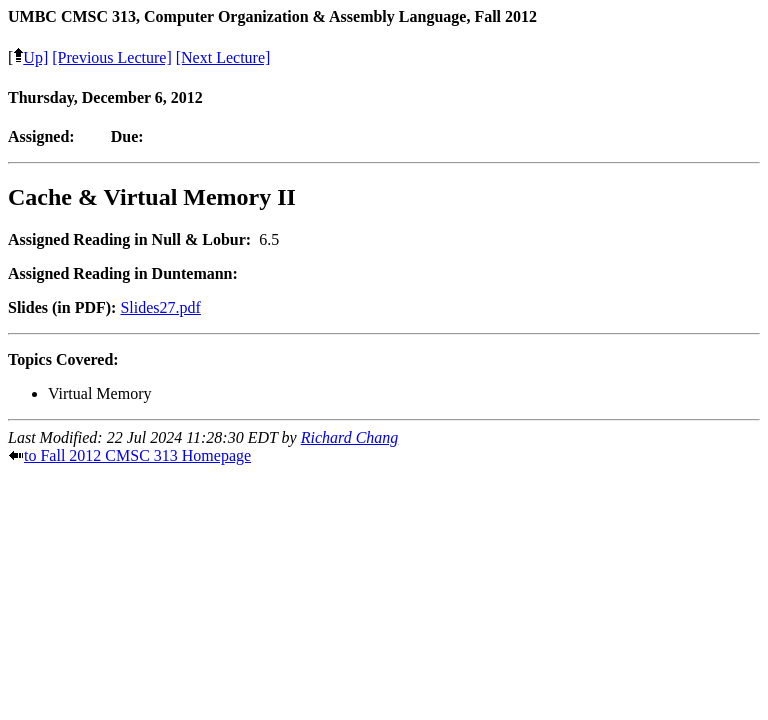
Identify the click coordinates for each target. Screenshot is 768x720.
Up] (30, 57)
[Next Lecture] (223, 57)
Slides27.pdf (160, 307)
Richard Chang (350, 437)
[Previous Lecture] (112, 57)
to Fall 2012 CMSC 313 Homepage (137, 455)
